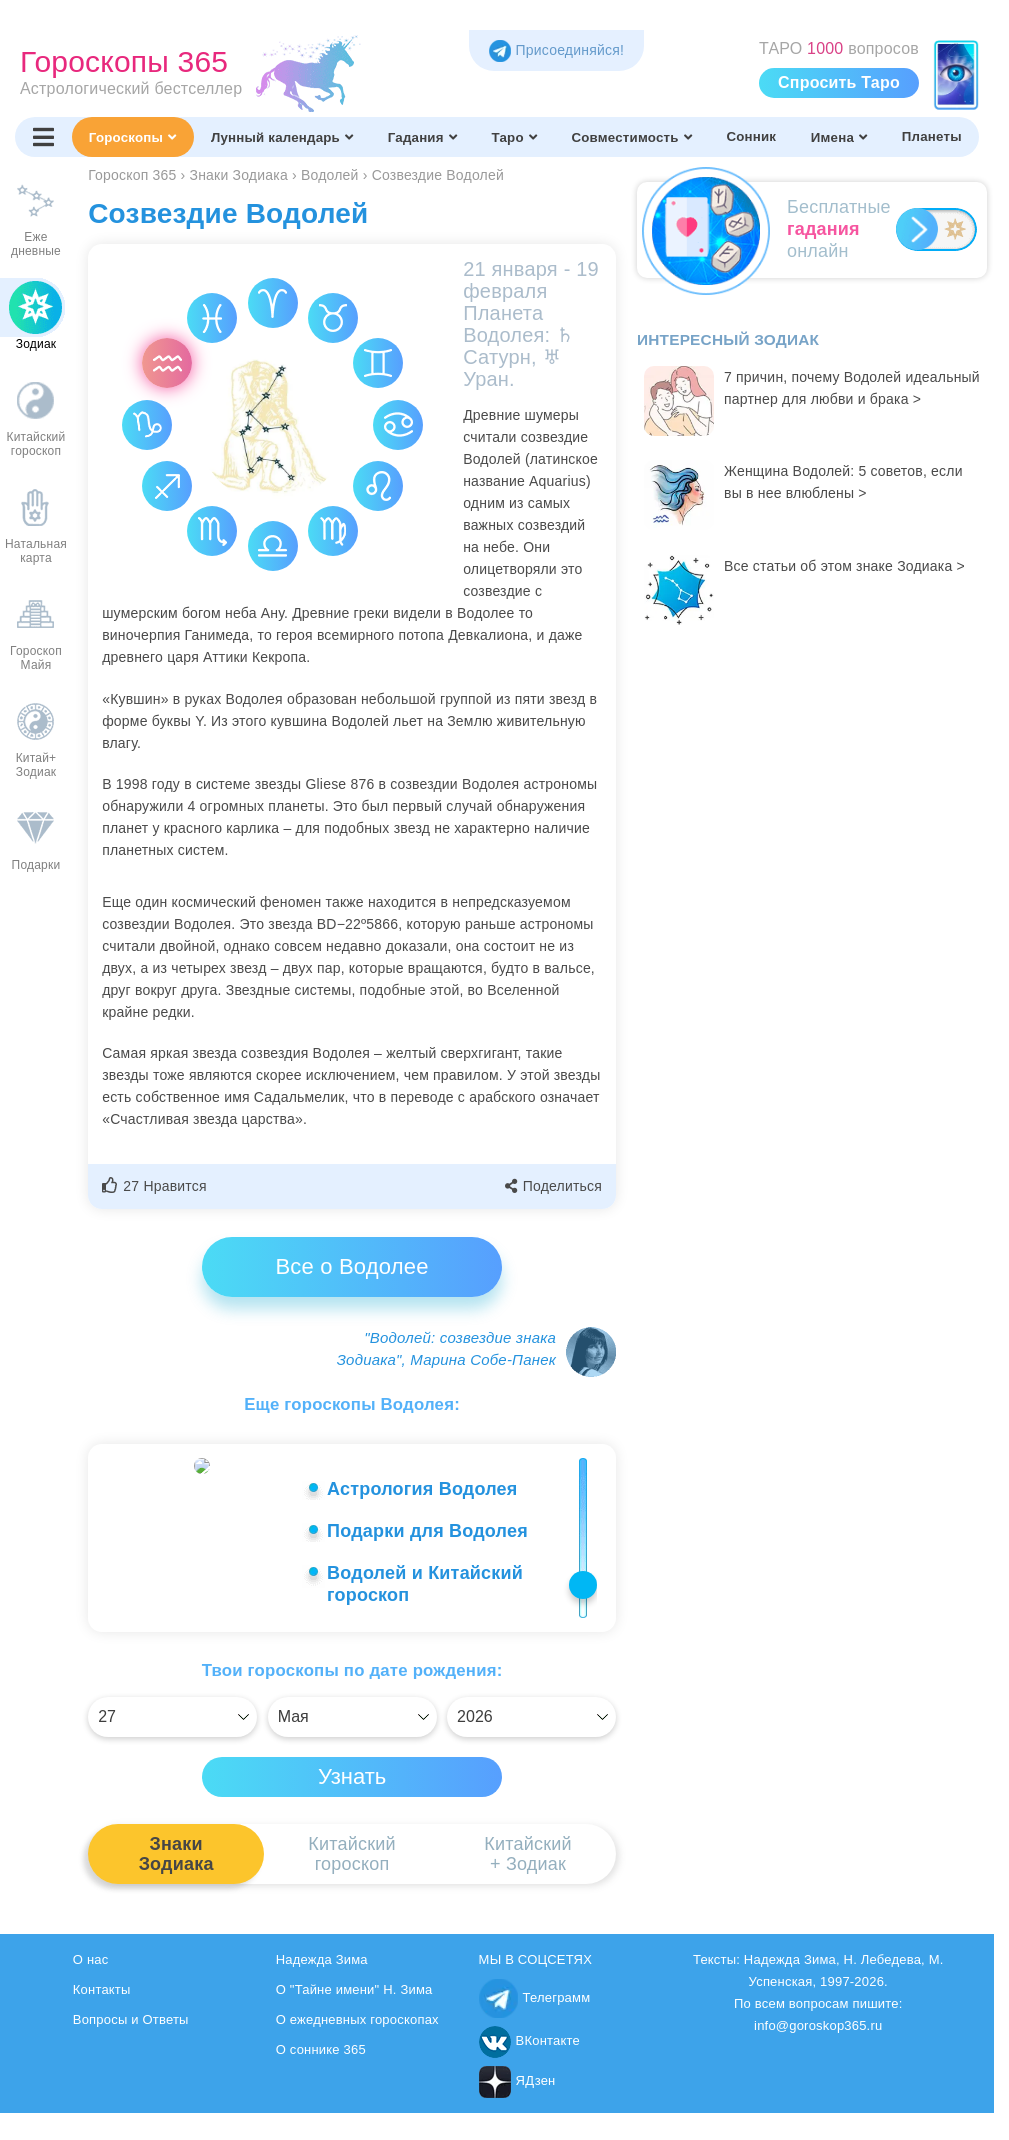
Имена (839, 137)
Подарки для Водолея (427, 1531)
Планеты (932, 136)
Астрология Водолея (422, 1489)
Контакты (102, 1995)
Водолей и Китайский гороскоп (425, 1584)
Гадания (422, 137)
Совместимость (631, 137)
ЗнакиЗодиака (176, 1860)
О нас (91, 1965)
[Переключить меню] (43, 137)
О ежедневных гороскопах (357, 2025)
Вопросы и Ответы (131, 2025)
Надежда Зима (322, 1965)
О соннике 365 (321, 2055)
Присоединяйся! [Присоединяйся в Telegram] (556, 50)
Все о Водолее (351, 1266)
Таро (513, 137)
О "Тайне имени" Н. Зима (354, 1995)
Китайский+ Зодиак (527, 1860)
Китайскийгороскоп (351, 1860)
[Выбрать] (172, 1723)
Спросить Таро (839, 82)
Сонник (751, 136)
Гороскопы (132, 137)
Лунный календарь (282, 137)
